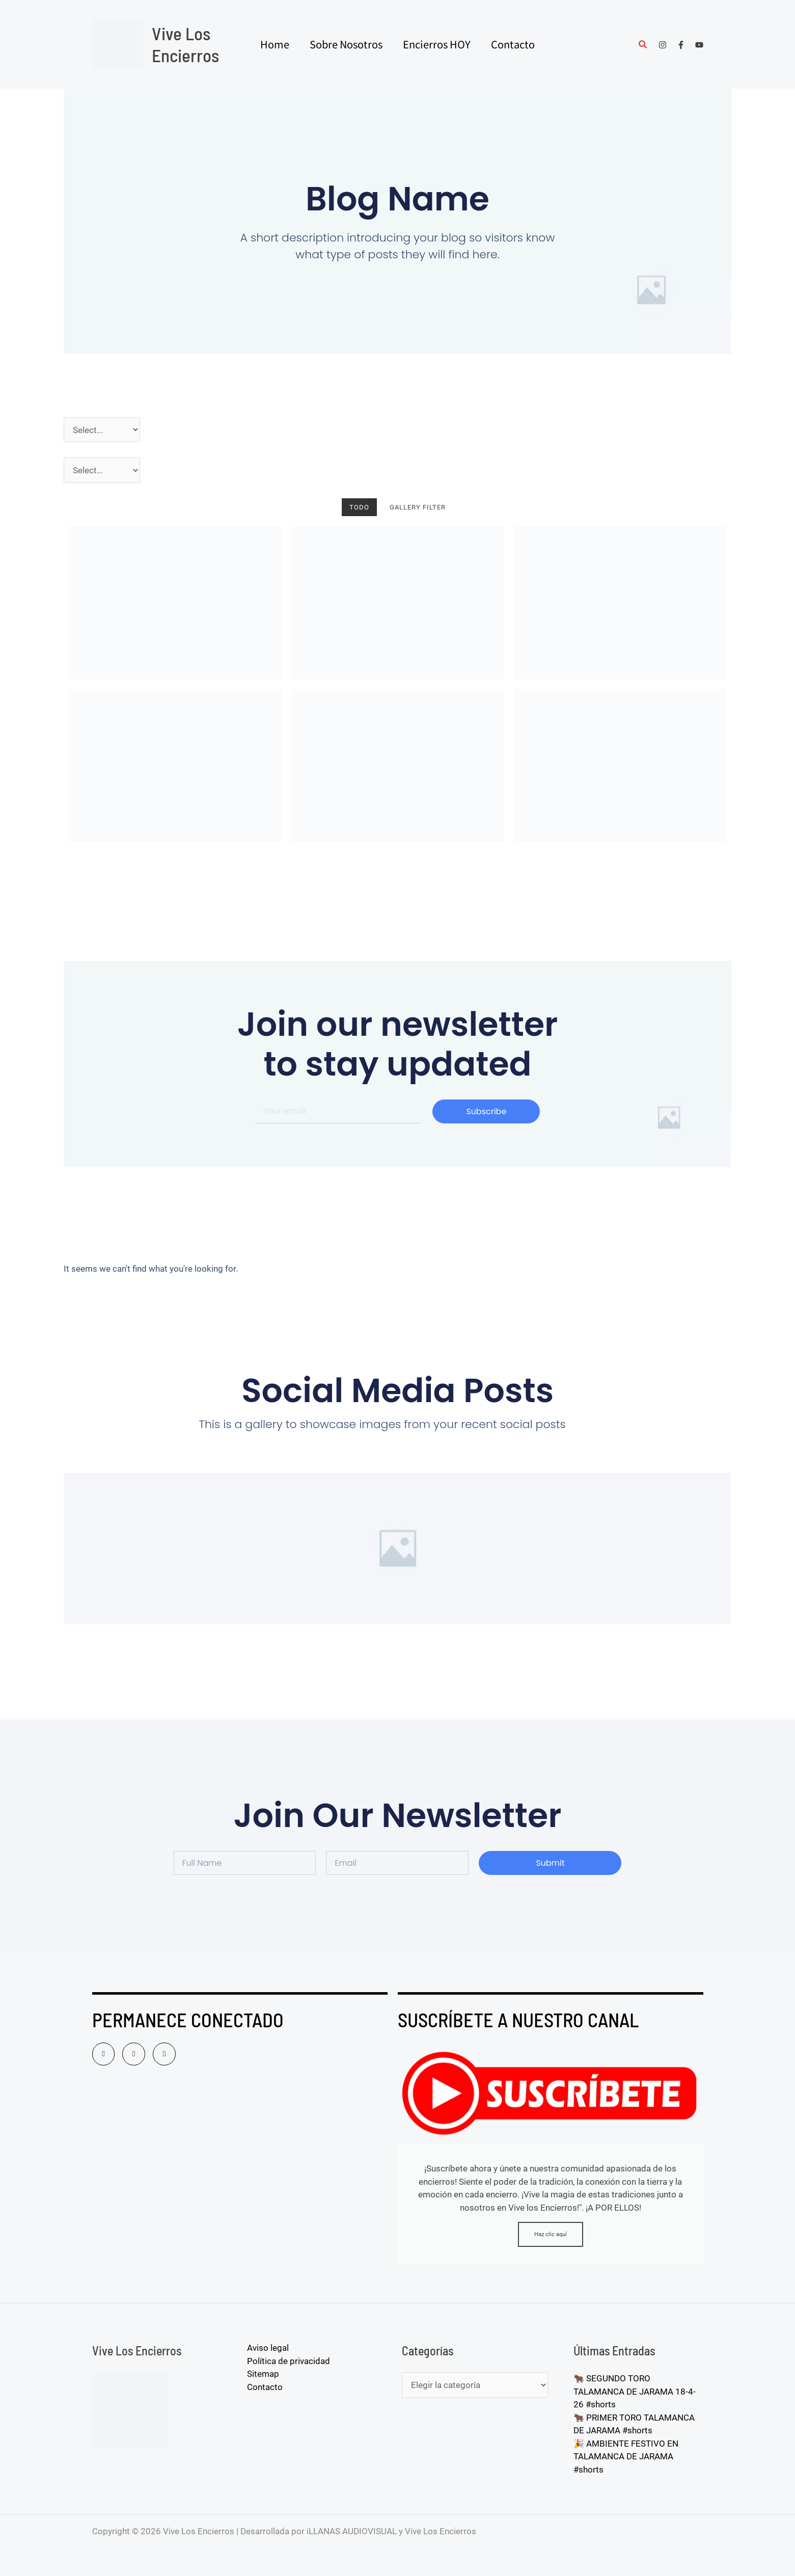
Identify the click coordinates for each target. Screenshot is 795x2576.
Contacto (265, 2387)
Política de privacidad (288, 2361)
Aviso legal (268, 2348)
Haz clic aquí (550, 2234)
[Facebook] (681, 45)
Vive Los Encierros (185, 44)
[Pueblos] (102, 470)
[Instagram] (663, 45)
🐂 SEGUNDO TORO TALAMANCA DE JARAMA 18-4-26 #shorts (634, 2391)
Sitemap (263, 2374)
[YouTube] (699, 45)
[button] (643, 45)
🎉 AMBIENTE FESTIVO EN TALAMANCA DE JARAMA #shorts (625, 2456)
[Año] (102, 430)
